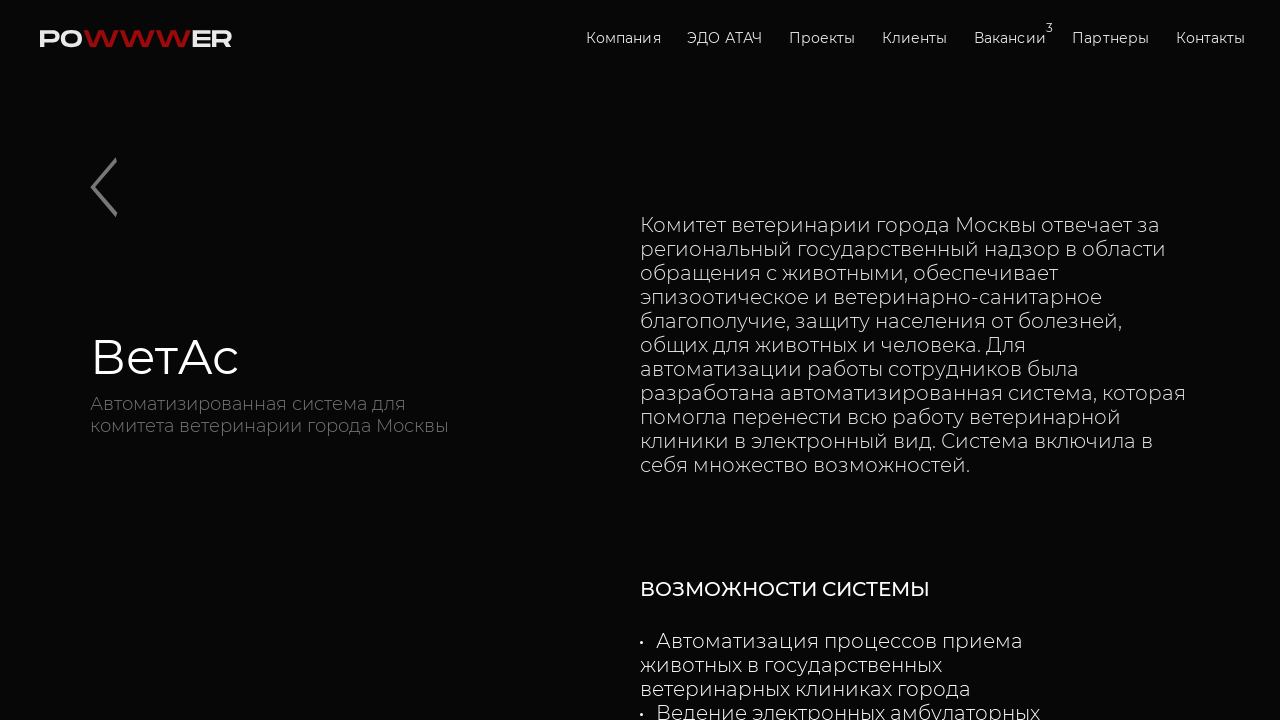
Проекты (822, 38)
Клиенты (915, 38)
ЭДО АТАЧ (724, 38)
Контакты (1211, 38)
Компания (623, 38)
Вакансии (1010, 37)
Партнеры (1110, 38)
